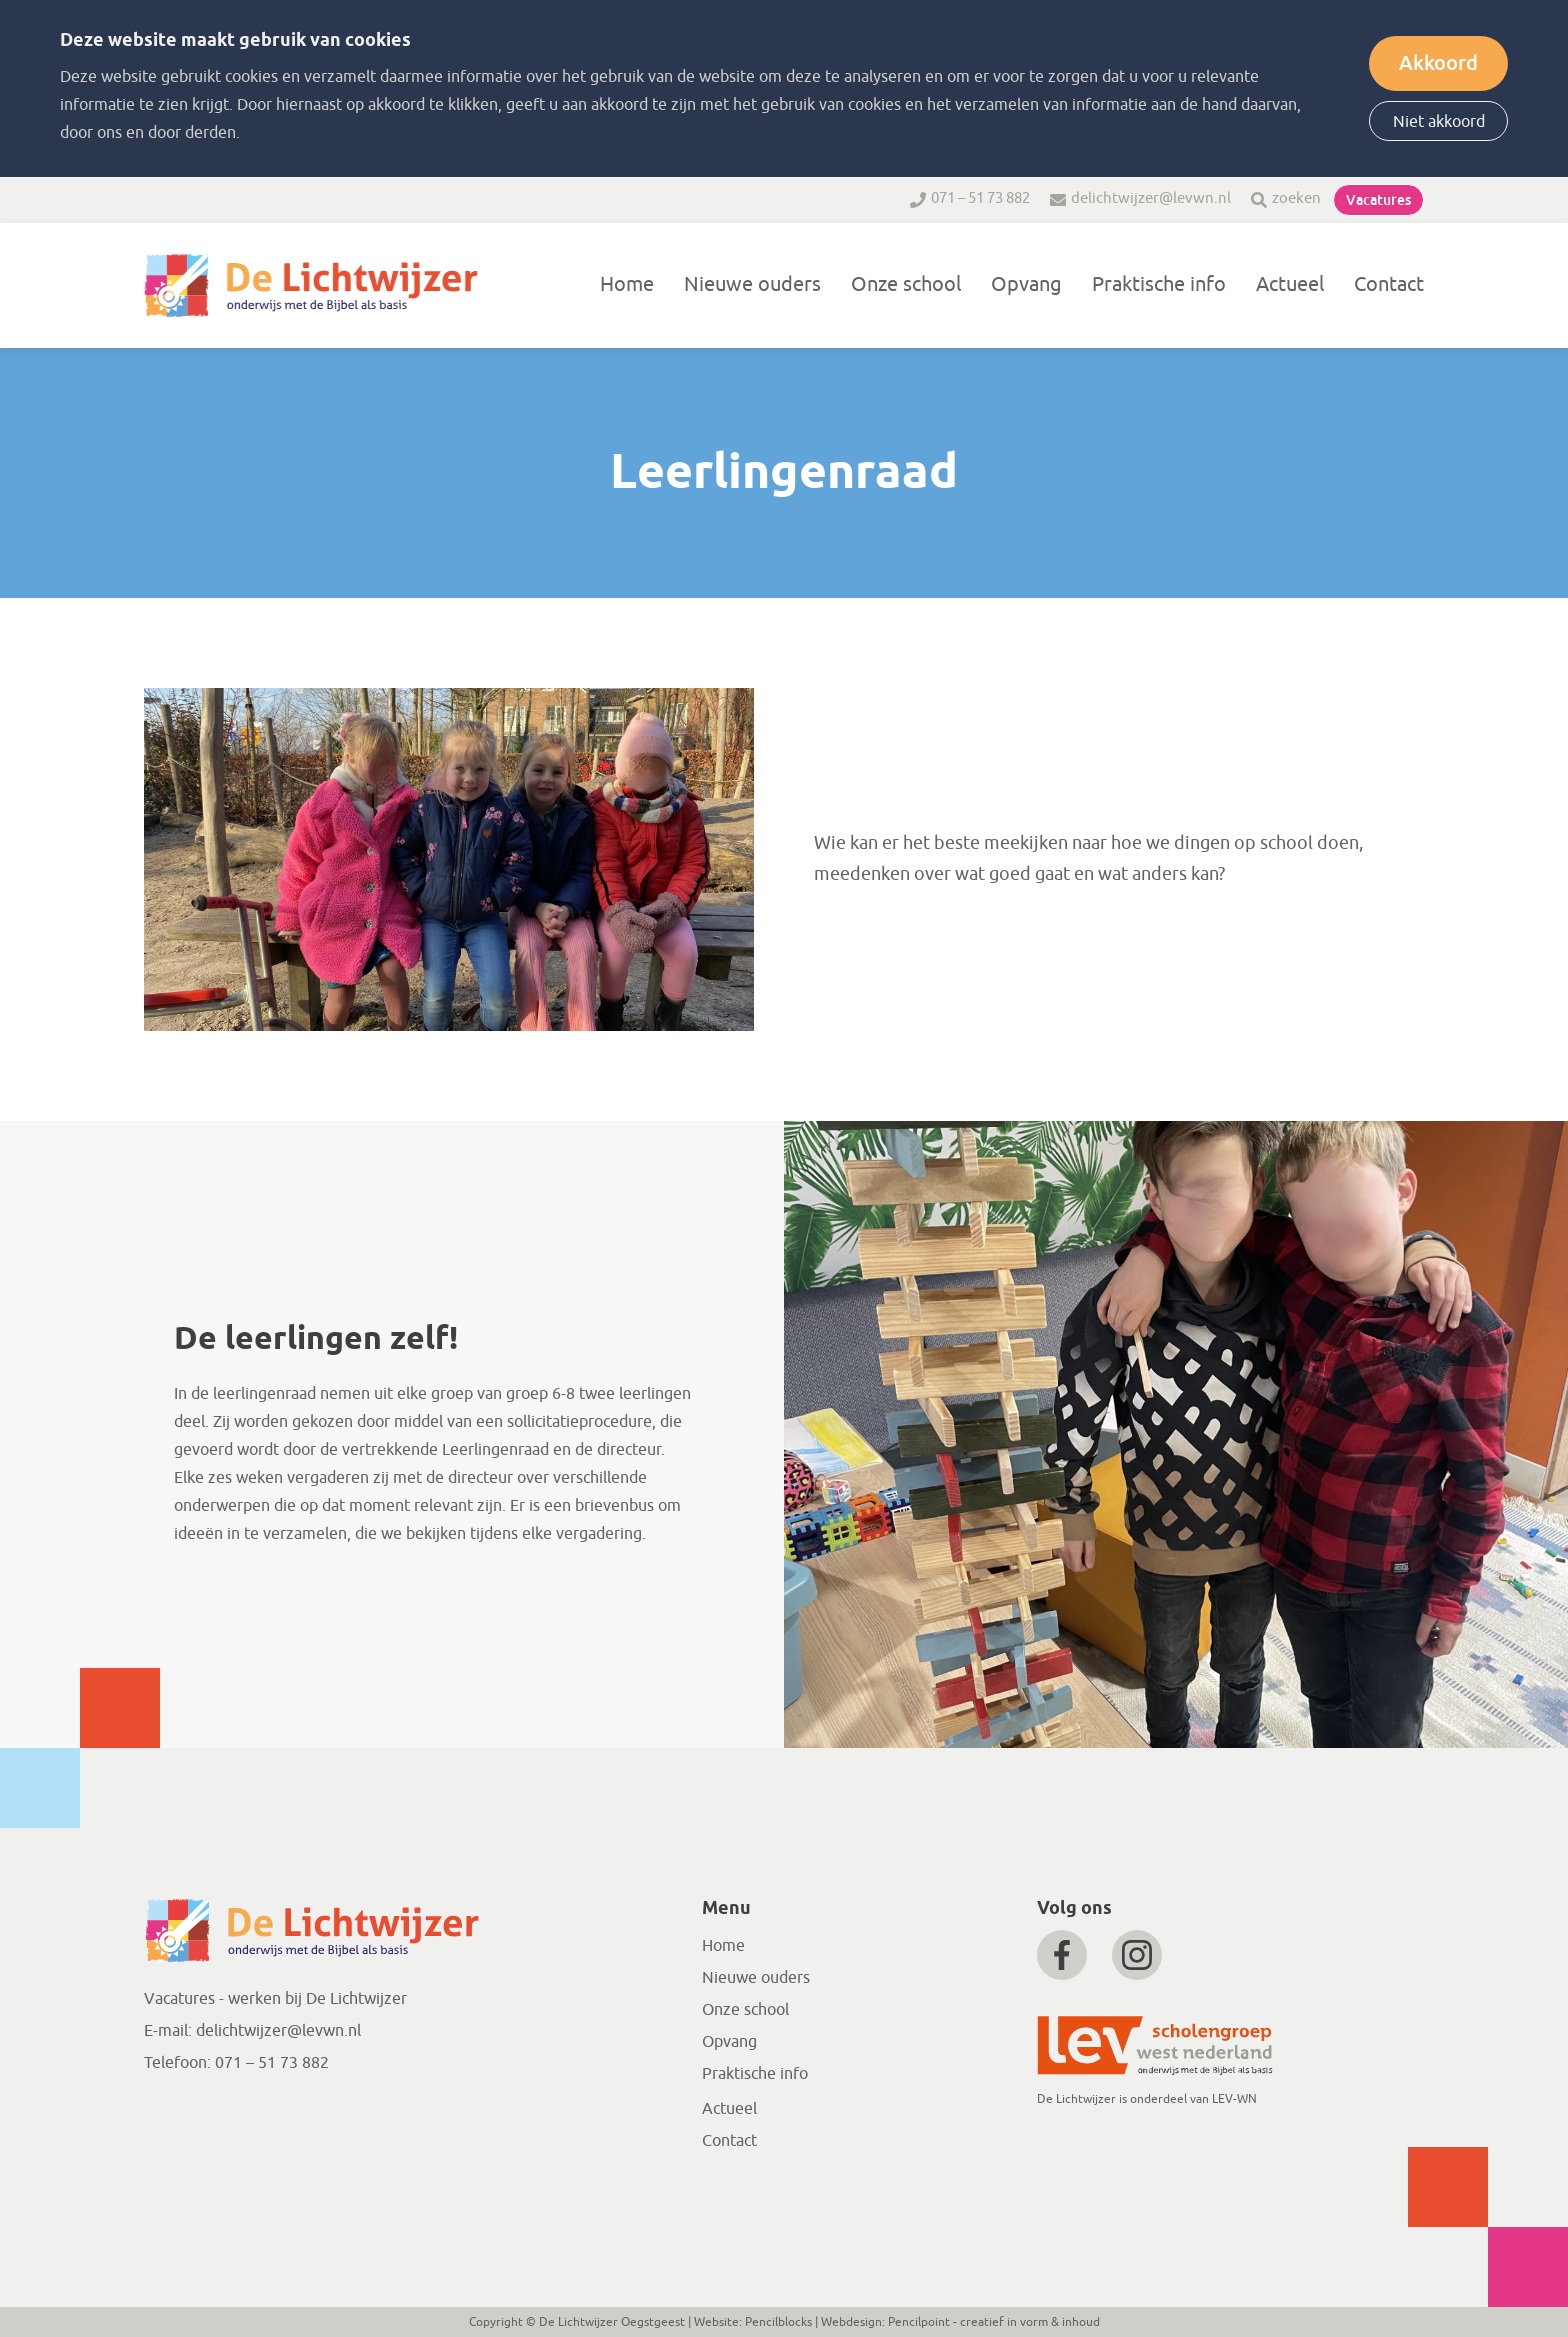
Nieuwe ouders (752, 284)
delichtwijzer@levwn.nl (1151, 198)
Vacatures (1378, 200)
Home (627, 284)
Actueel (1290, 284)
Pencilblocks (778, 2322)
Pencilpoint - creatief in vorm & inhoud (994, 2322)
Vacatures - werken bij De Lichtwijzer (275, 1999)
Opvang (1026, 284)
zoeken (1296, 198)
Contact (1389, 284)
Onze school (906, 284)
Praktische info (1159, 284)
